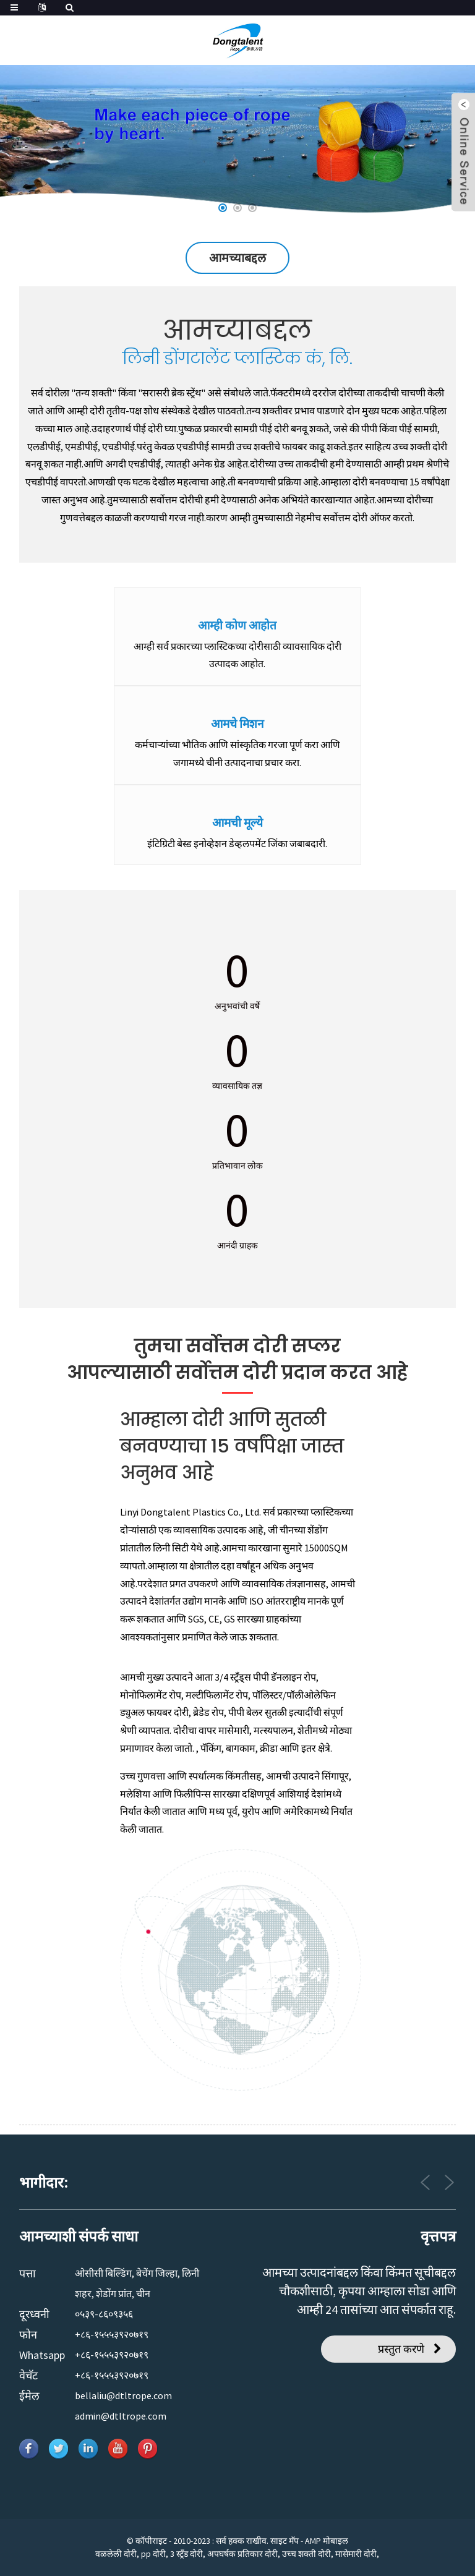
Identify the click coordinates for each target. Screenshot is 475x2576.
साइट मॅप (284, 2540)
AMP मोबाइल (326, 2540)
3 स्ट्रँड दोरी (186, 2553)
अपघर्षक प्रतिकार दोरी (242, 2553)
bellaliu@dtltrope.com (123, 2395)
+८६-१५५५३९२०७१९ (111, 2334)
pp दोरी (153, 2553)
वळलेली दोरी (116, 2553)
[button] (222, 207)
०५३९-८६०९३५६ (104, 2314)
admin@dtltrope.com (120, 2416)
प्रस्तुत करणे (401, 2349)
